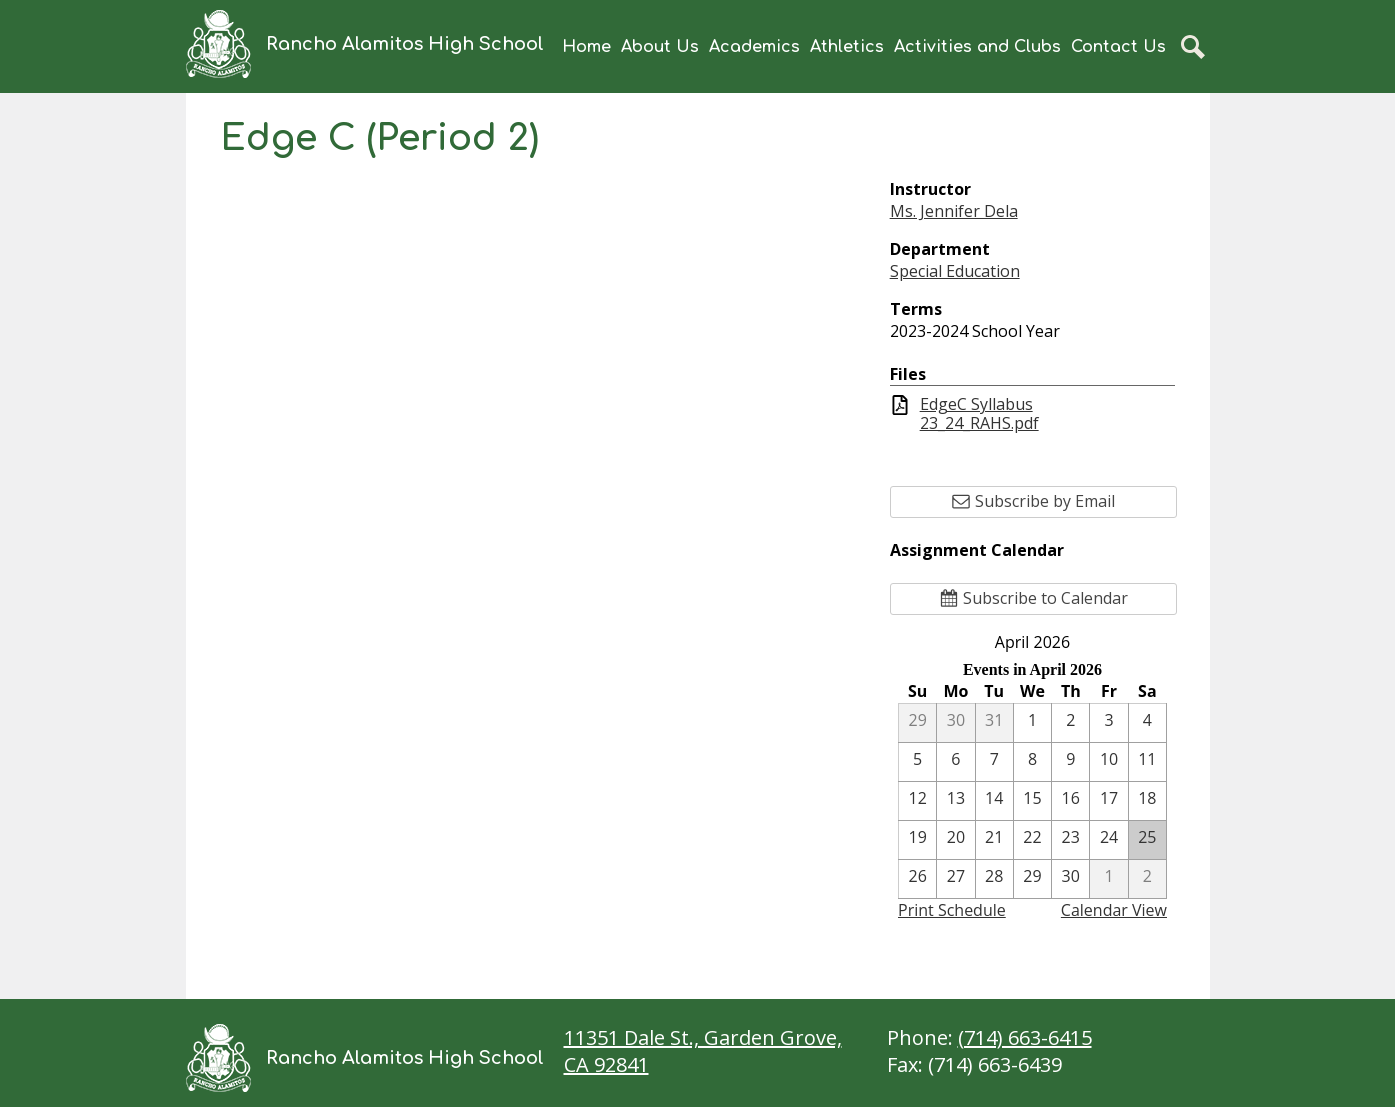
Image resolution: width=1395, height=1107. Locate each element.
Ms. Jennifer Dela (954, 211)
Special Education (955, 271)
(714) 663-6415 (1025, 1037)
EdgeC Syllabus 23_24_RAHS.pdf (979, 414)
